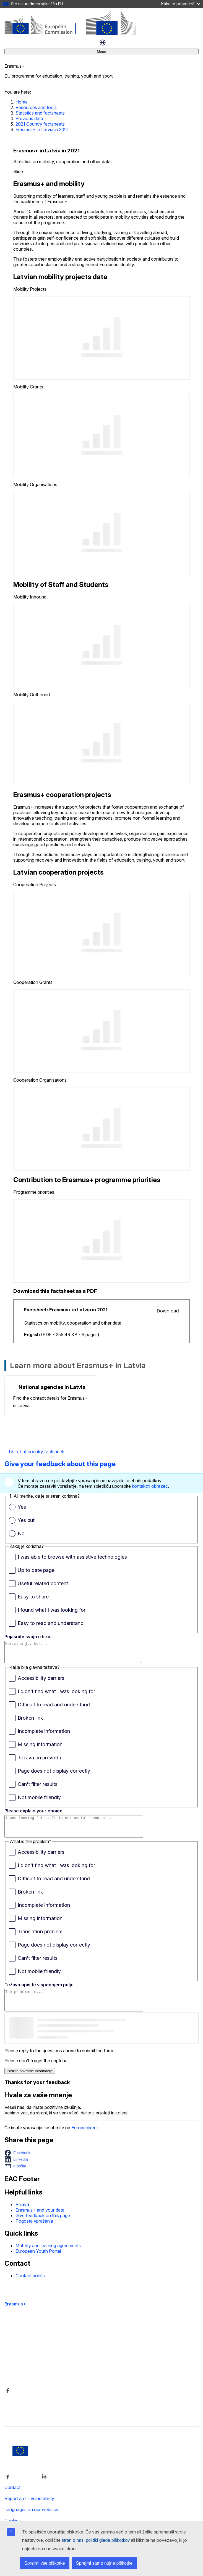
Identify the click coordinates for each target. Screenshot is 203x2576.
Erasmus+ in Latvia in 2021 (42, 129)
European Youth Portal (38, 2263)
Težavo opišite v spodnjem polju (39, 1993)
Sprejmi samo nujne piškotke (104, 2563)
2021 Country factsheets (40, 124)
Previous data (29, 118)
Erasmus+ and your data (39, 2222)
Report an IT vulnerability (29, 2511)
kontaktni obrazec (150, 1486)
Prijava (22, 2217)
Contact (12, 2500)
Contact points (30, 2288)
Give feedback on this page (42, 2228)
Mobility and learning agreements (48, 2258)
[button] (18, 2165)
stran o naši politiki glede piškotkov (96, 2540)
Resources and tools (36, 107)
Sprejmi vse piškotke (44, 2563)
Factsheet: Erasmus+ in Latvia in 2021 (65, 1309)
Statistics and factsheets (40, 113)
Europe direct (84, 2140)
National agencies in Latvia (52, 1387)
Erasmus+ (15, 2316)
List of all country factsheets (37, 1451)
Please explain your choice (33, 1815)
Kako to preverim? (180, 3)
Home (21, 102)
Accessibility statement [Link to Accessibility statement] (27, 2345)
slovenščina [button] (102, 42)
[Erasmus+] (70, 33)
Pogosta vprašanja (34, 2233)
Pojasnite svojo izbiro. (27, 1636)
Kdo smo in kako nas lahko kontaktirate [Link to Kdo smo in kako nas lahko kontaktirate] (43, 2373)
